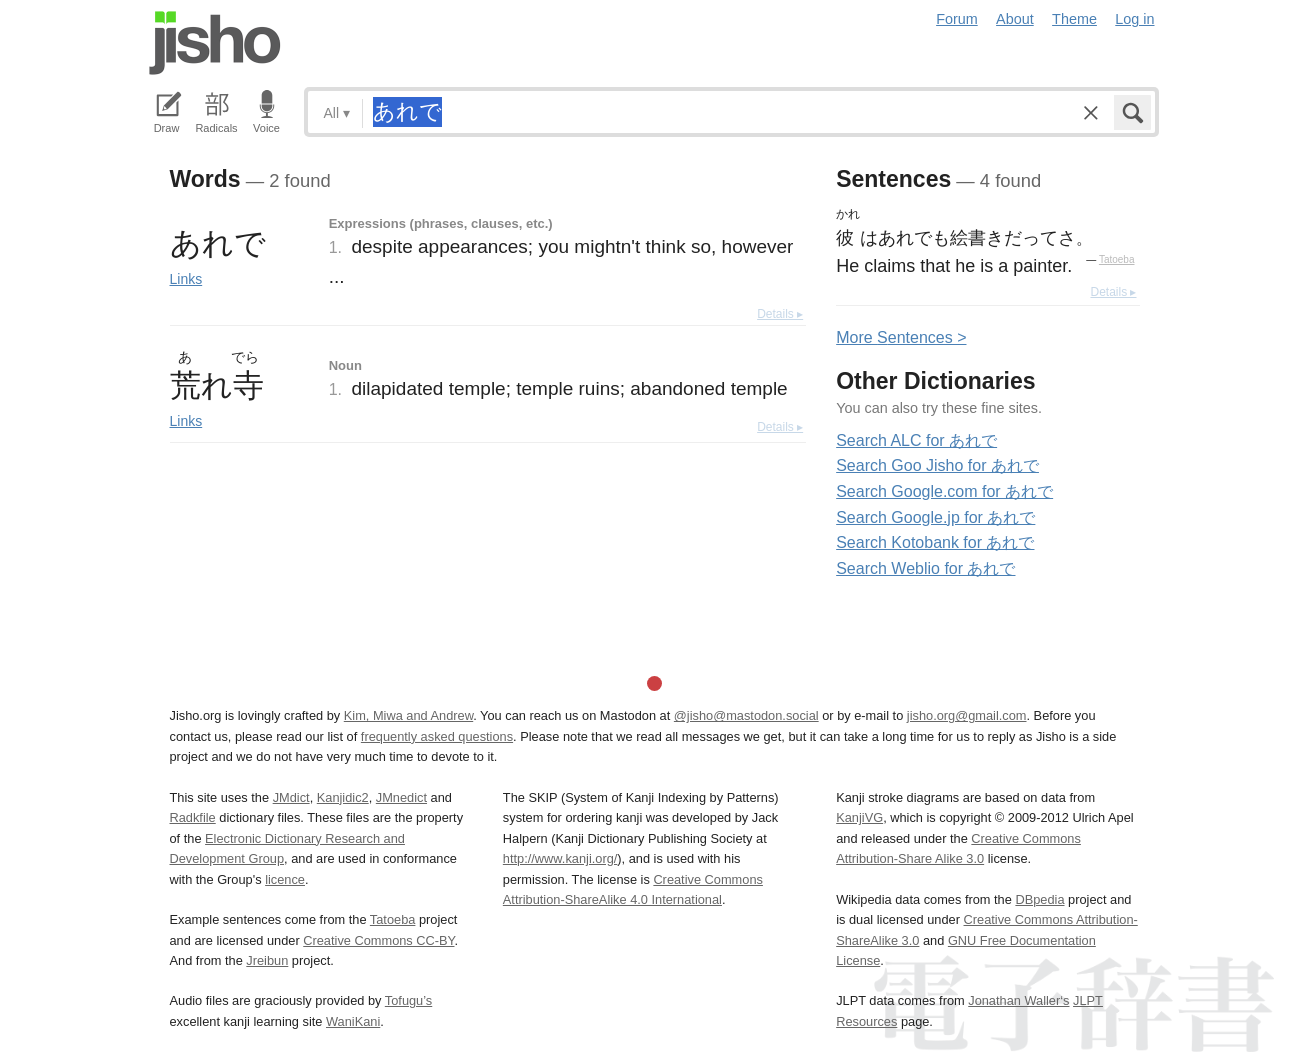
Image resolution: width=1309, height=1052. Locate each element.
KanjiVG (859, 817)
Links (186, 279)
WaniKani (353, 1021)
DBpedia (1039, 899)
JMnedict (401, 797)
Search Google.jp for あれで (935, 517)
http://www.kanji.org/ (560, 858)
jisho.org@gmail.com (967, 715)
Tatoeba (1117, 259)
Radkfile (193, 817)
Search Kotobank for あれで (935, 542)
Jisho (215, 43)
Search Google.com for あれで (944, 491)
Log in (1134, 19)
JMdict (291, 797)
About (1015, 19)
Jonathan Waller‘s (1018, 1000)
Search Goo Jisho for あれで (937, 465)
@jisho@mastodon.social (746, 715)
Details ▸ (780, 314)
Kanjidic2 (343, 797)
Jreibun (267, 960)
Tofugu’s (408, 1000)
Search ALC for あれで (916, 440)
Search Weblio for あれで (925, 568)
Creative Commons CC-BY (378, 940)
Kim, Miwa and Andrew (408, 715)
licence (285, 879)
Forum (957, 19)
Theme (1074, 19)
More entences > (901, 337)
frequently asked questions (437, 736)
